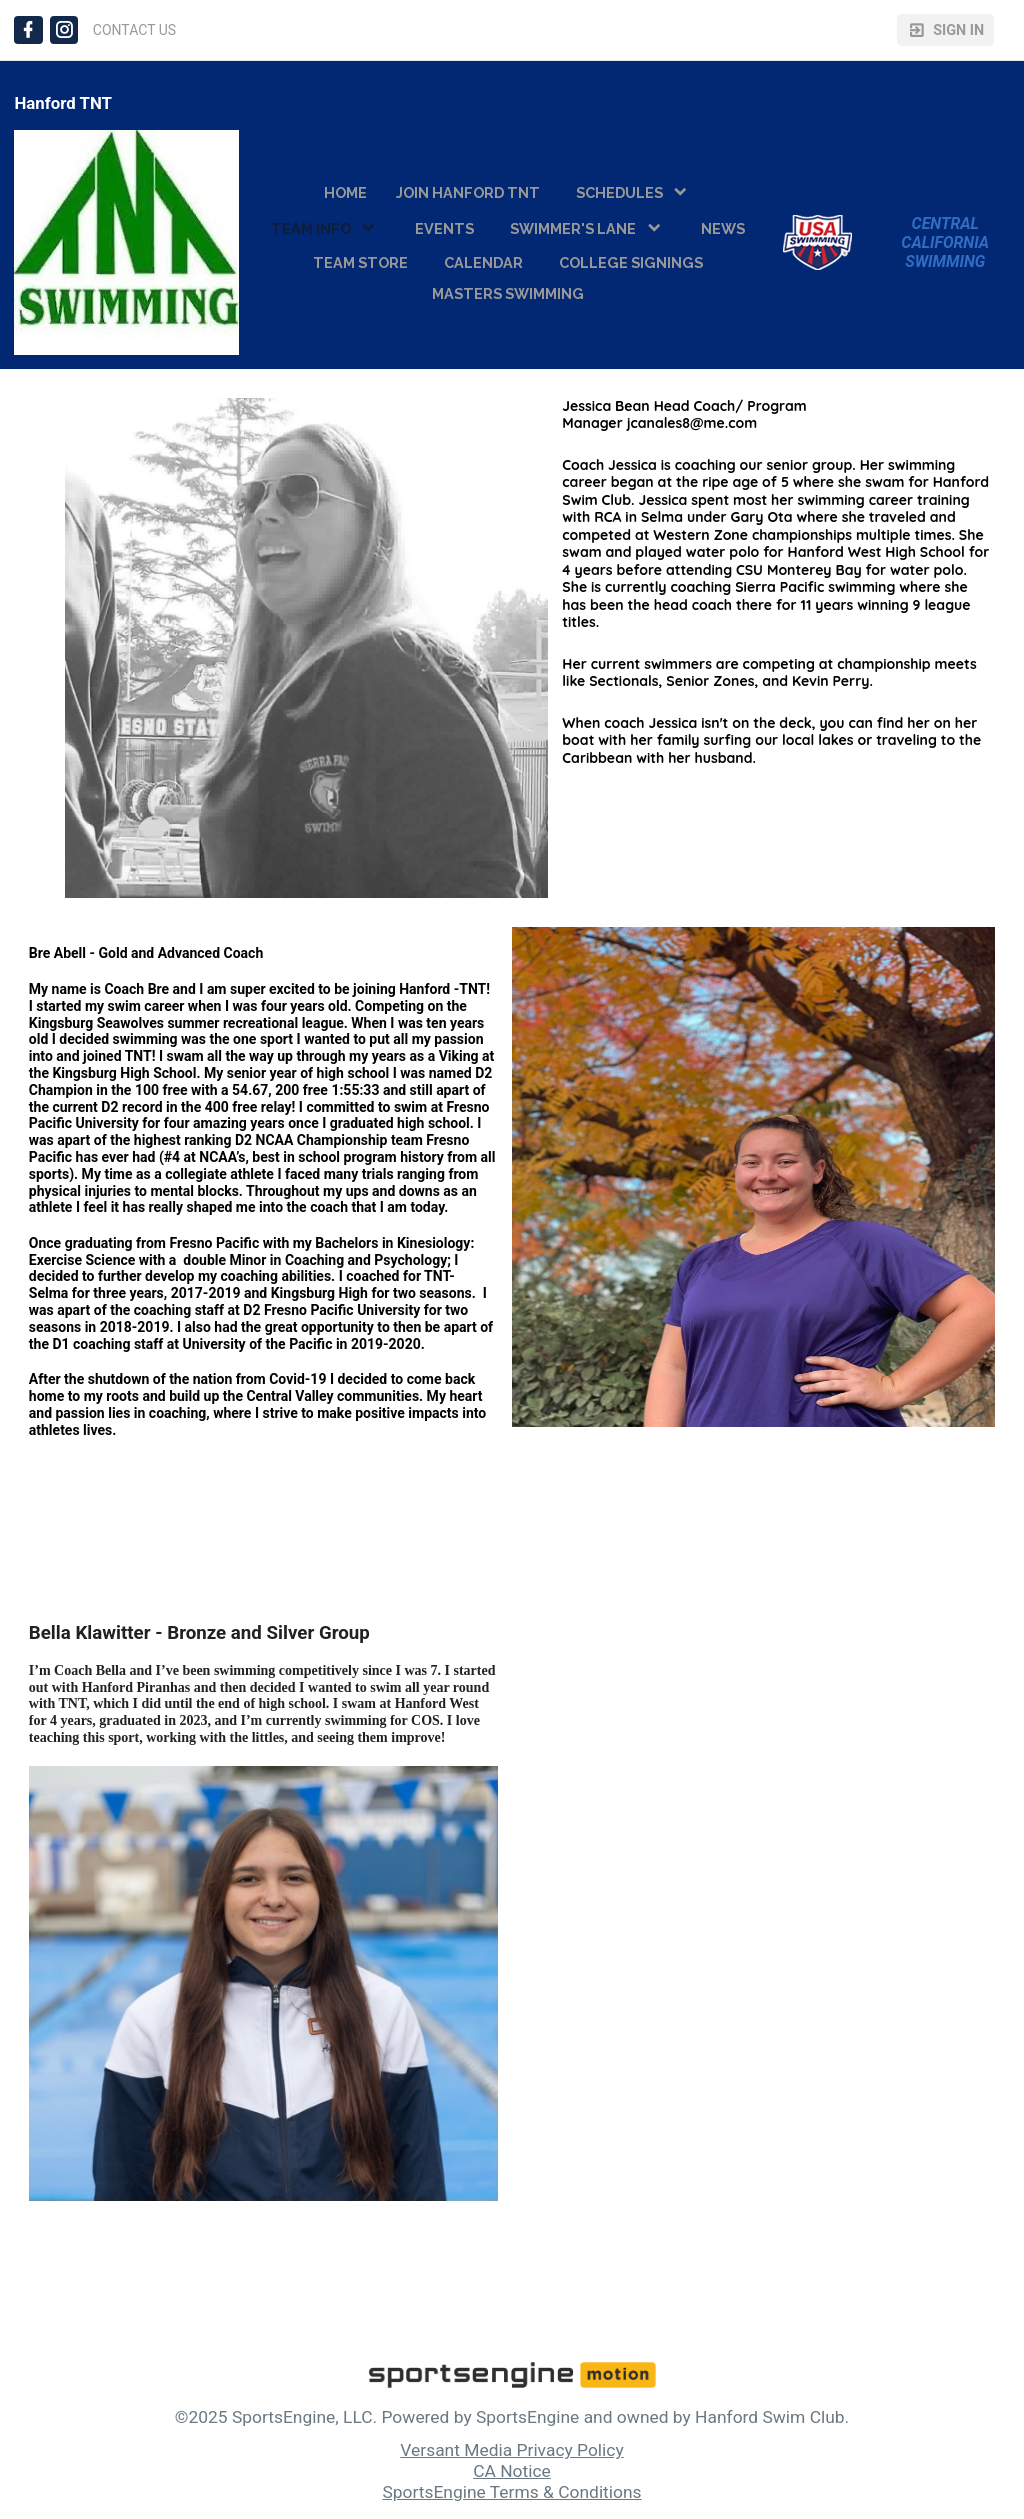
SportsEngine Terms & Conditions (511, 2492)
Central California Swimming (947, 242)
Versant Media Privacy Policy (511, 2450)
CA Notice (512, 2471)
